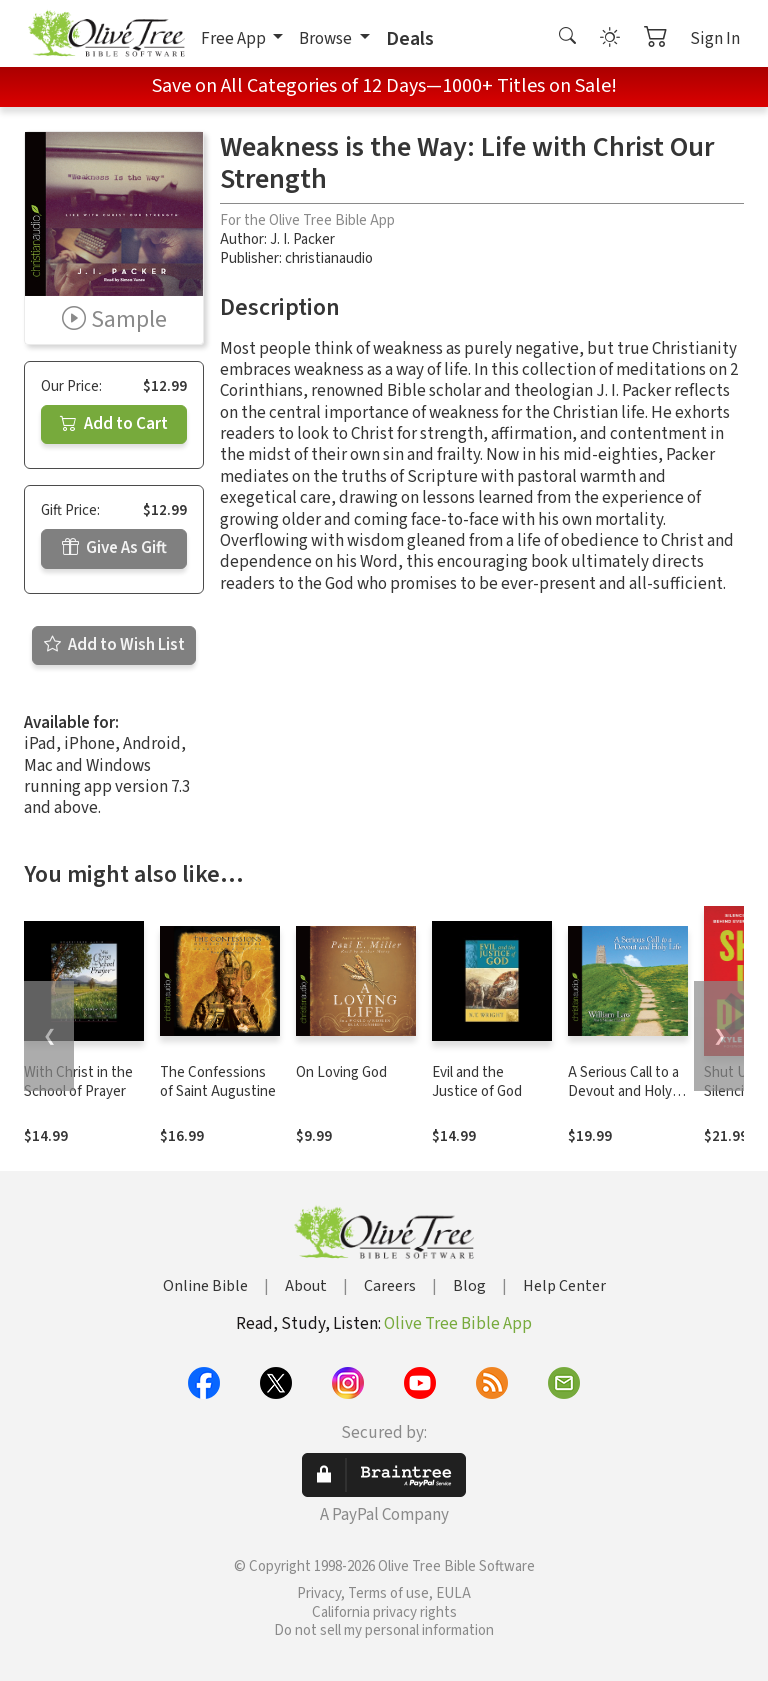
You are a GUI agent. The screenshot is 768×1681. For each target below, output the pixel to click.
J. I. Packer (302, 239)
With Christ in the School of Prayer (78, 1082)
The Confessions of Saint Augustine (218, 1082)
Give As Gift (114, 548)
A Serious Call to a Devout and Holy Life (623, 1091)
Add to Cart (114, 424)
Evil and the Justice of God (477, 1082)
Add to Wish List (114, 645)
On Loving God (341, 1072)
